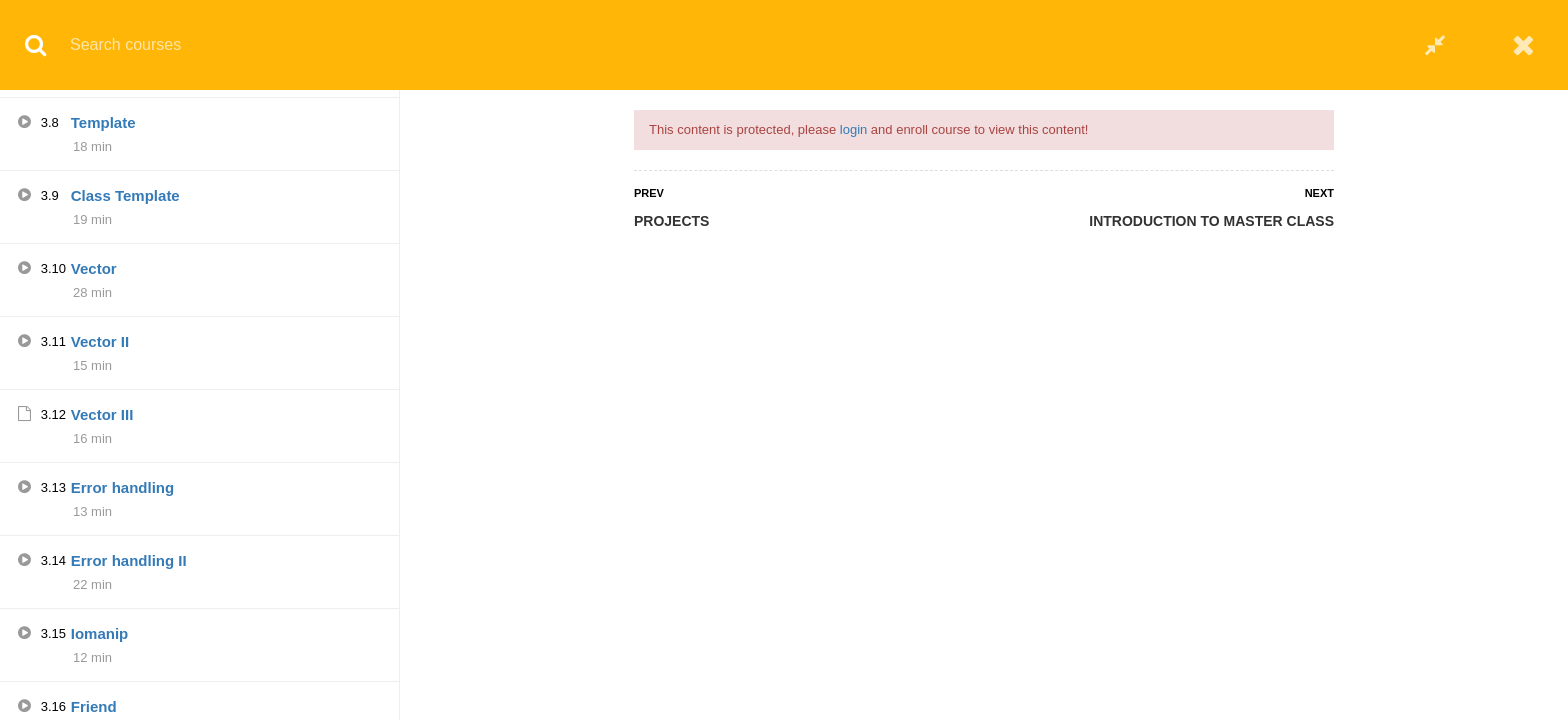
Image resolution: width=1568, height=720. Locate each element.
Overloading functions (150, 418)
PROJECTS (671, 221)
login (853, 129)
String (92, 491)
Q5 (81, 115)
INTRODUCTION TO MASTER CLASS (1211, 221)
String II (99, 564)
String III (101, 637)
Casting (98, 345)
